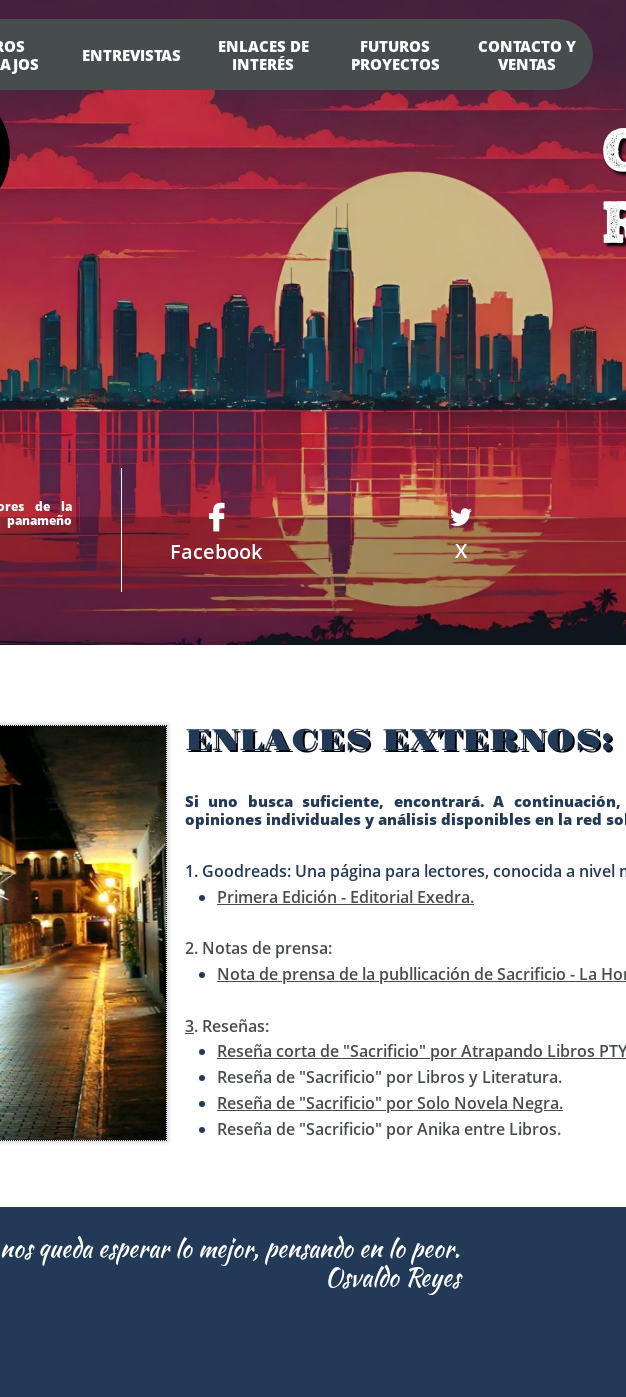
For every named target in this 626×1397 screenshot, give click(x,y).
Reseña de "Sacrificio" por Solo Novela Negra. (390, 1103)
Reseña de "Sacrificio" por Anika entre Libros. (389, 1129)
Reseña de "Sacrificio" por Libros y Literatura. (389, 1077)
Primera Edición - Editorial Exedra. (345, 897)
